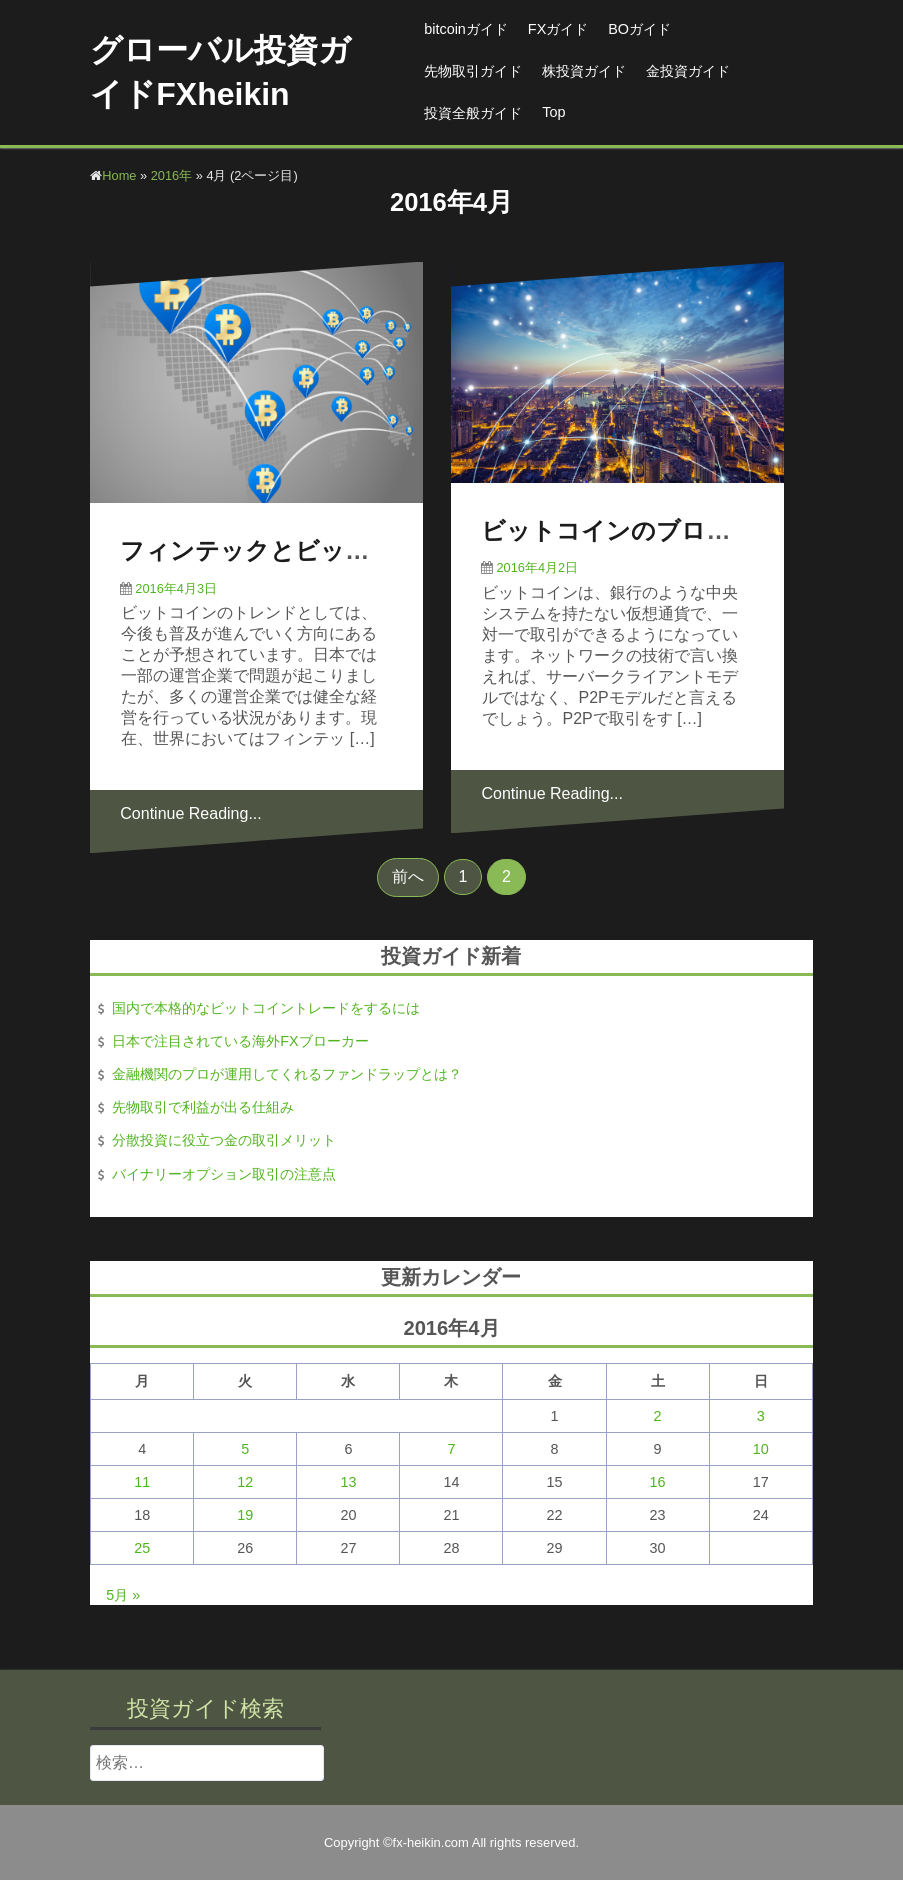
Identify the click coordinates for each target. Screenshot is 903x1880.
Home (119, 175)
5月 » (123, 1595)
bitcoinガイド (466, 29)
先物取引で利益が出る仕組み (203, 1107)
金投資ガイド (688, 71)
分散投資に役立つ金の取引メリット (224, 1140)
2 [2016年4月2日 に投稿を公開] (658, 1416)
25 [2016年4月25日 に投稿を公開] (142, 1548)
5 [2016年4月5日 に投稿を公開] (245, 1449)
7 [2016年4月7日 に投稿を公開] (451, 1449)
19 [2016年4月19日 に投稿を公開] (245, 1515)
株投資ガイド (584, 71)
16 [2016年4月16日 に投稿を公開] (658, 1482)
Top (553, 112)
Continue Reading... (190, 813)
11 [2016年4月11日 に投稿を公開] (142, 1482)
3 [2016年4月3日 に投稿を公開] (761, 1416)
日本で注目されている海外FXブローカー (240, 1041)
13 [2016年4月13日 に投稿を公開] (348, 1482)
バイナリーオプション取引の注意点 (224, 1174)
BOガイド (639, 29)
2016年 (171, 175)
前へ (408, 876)
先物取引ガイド (473, 71)
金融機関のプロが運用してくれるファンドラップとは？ (287, 1074)
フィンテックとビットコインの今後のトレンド (381, 550)
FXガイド (558, 29)
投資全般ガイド (473, 113)
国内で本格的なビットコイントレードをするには (266, 1008)
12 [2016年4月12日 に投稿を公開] (245, 1482)
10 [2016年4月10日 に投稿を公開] (761, 1449)
